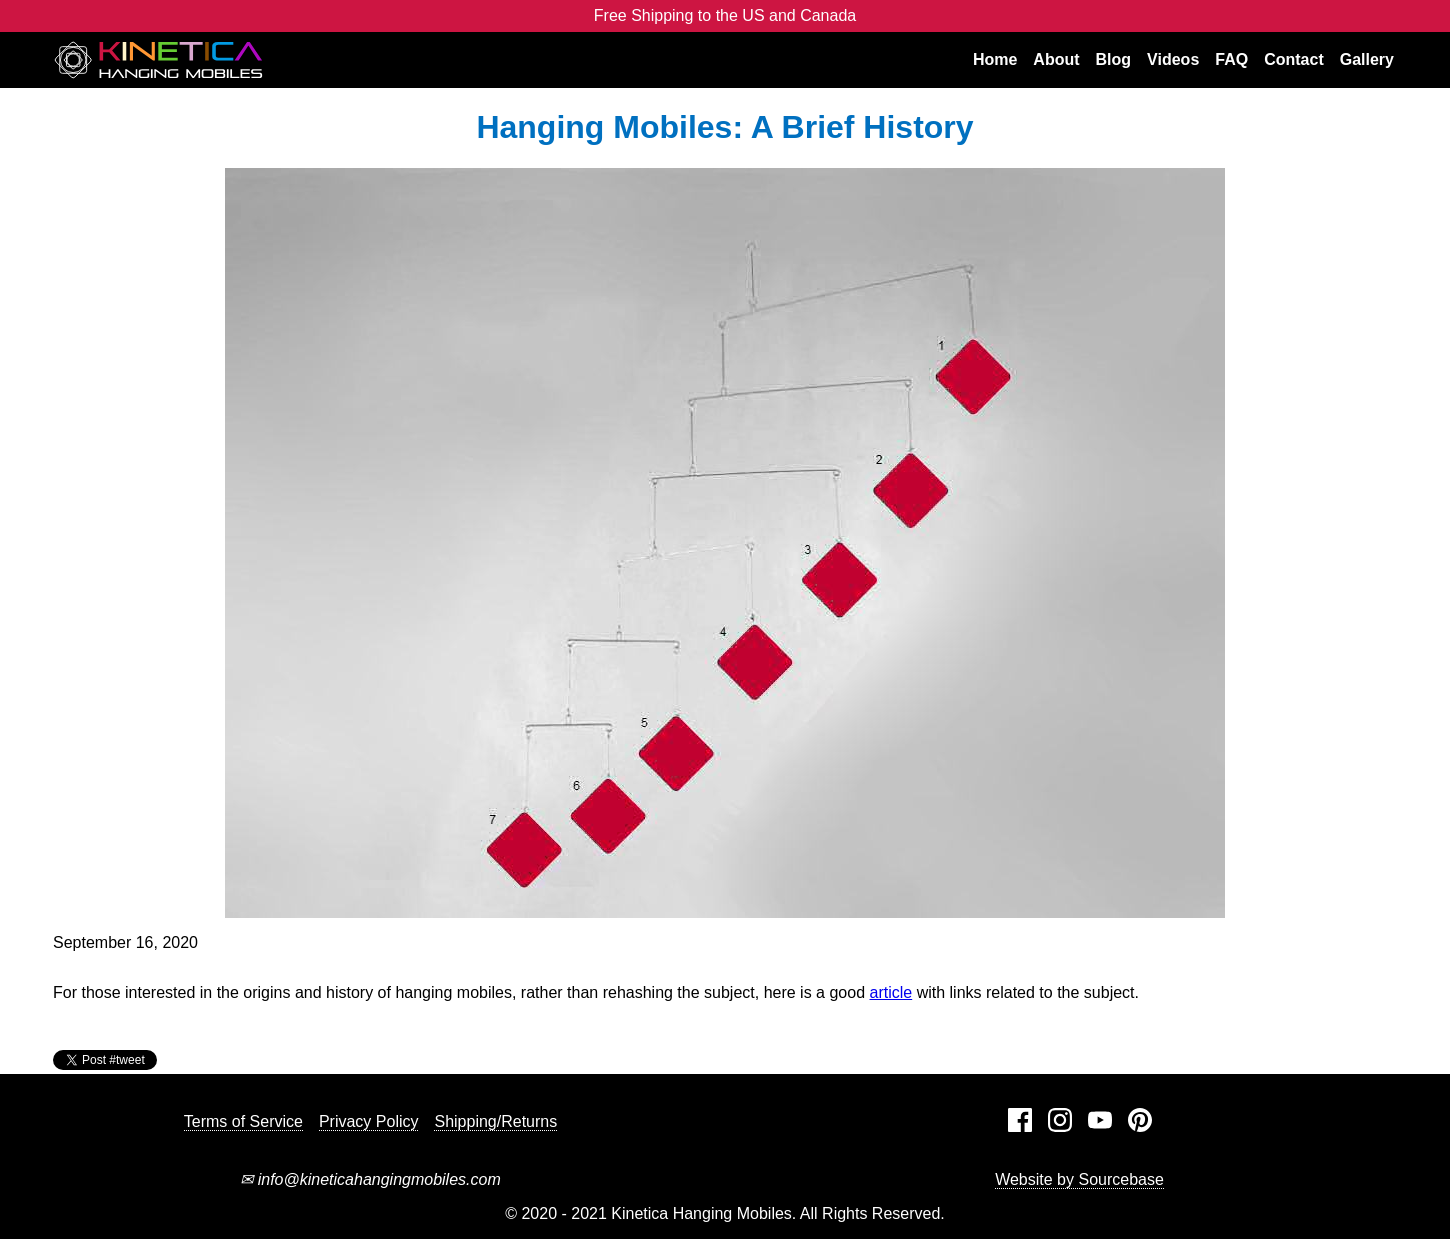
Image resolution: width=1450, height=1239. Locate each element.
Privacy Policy (369, 1121)
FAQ (1231, 59)
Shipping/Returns (495, 1121)
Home (995, 59)
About (1056, 59)
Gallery (1367, 59)
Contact (1294, 59)
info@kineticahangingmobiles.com (370, 1179)
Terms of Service (243, 1121)
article (891, 992)
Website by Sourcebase (1079, 1179)
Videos (1173, 59)
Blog (1114, 59)
